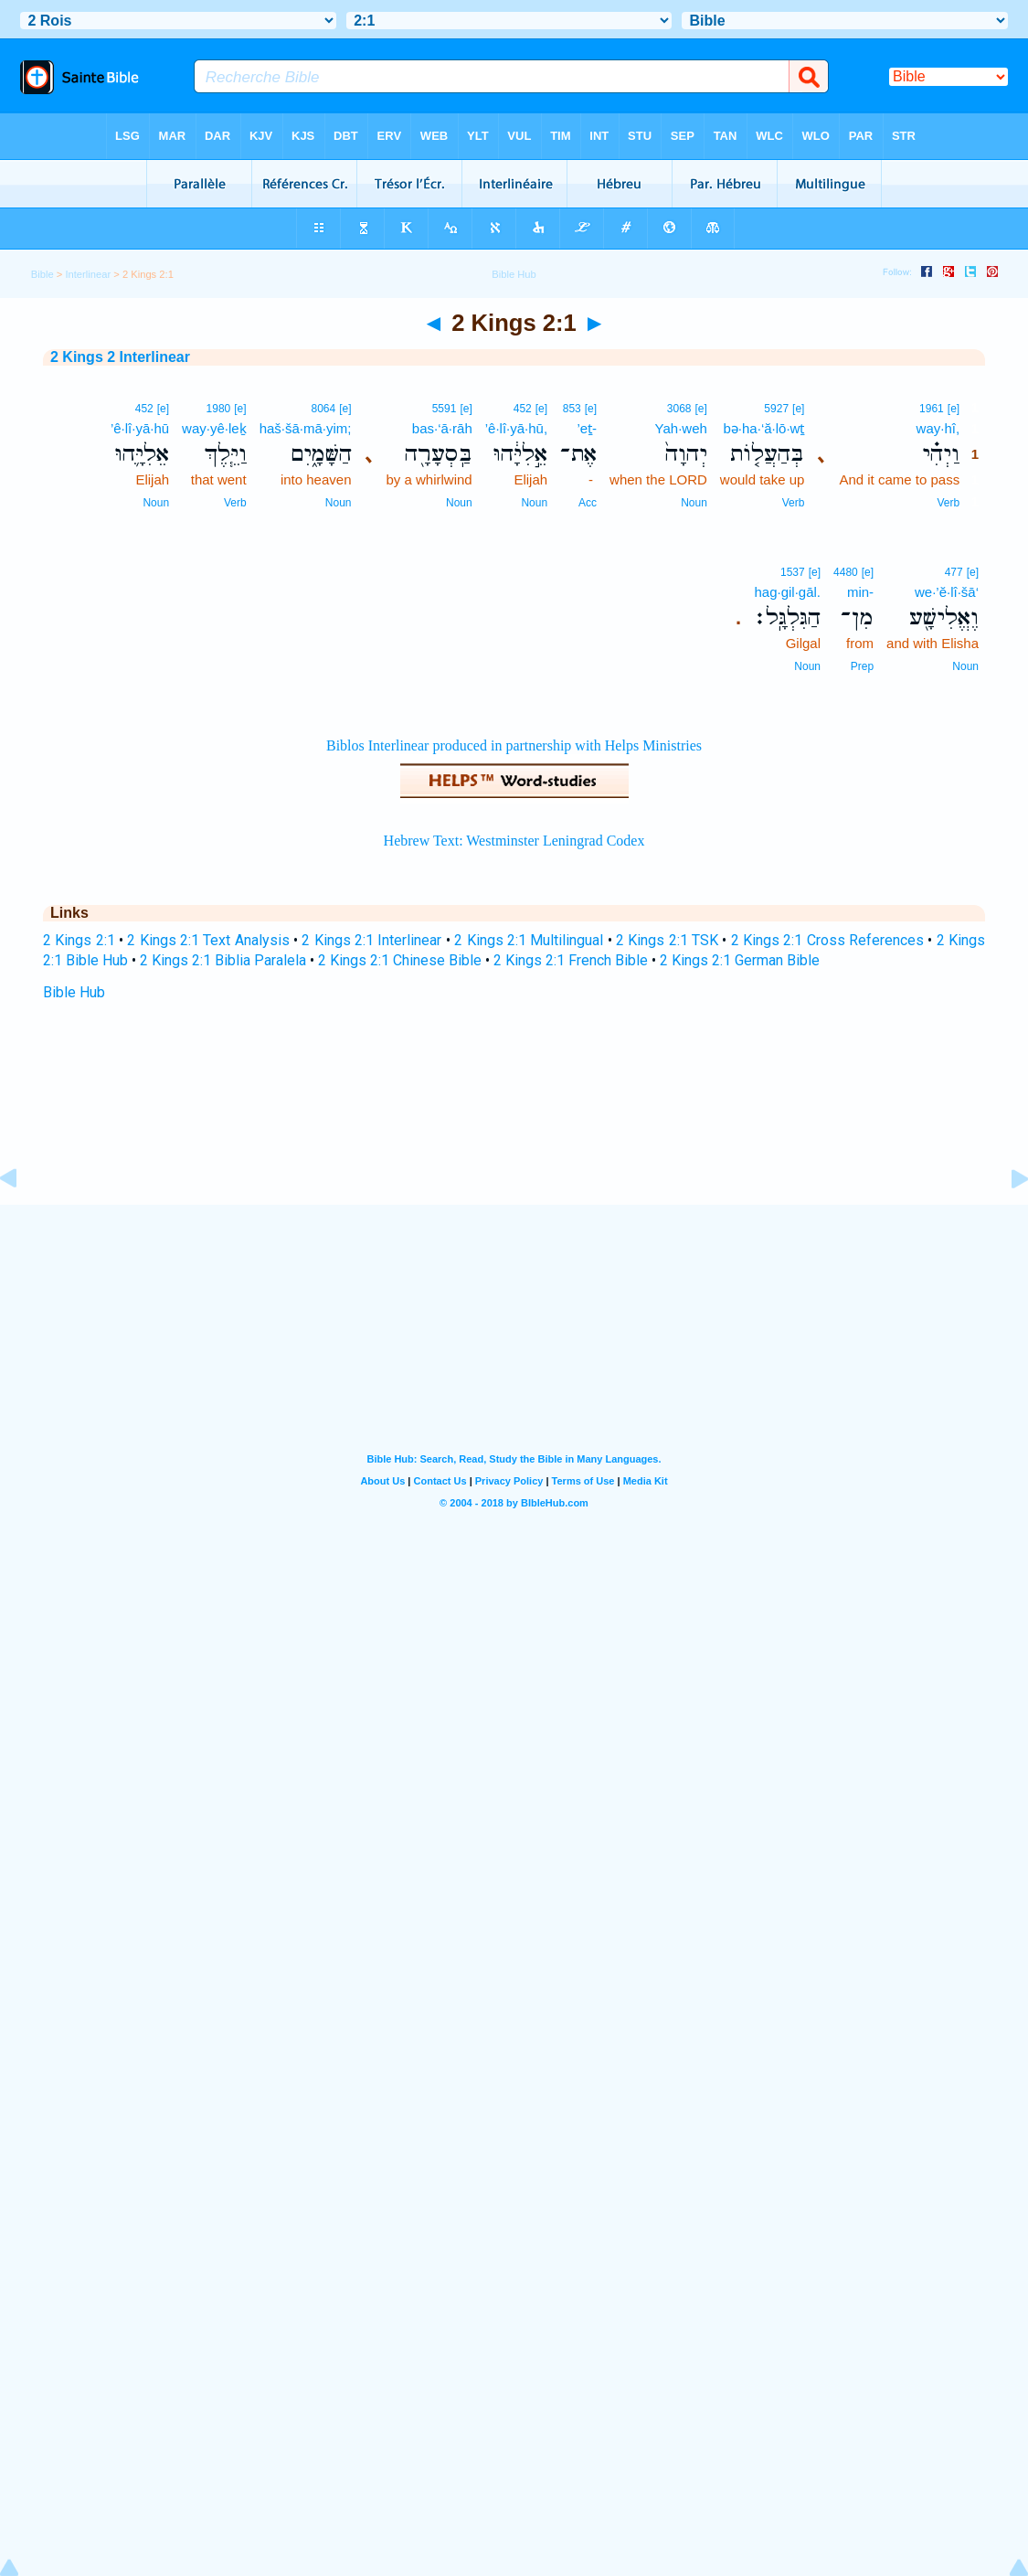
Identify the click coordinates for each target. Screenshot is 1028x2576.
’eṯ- (587, 428)
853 (572, 408)
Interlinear (88, 274)
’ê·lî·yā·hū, (516, 428)
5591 (444, 408)
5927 (776, 408)
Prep (862, 666)
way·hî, (938, 428)
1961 (931, 408)
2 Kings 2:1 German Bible (740, 960)
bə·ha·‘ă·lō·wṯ (764, 428)
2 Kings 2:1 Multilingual (528, 940)
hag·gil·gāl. (787, 592)
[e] (953, 408)
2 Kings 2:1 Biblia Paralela (223, 960)
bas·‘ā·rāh (442, 428)
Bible (42, 274)
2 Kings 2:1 (79, 940)
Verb (948, 502)
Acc (587, 502)
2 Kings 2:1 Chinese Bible (400, 960)
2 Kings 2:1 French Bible (570, 960)
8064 (323, 408)
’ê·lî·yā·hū (140, 428)
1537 (792, 572)
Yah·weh (681, 428)
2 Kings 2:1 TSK (667, 940)
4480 (845, 572)
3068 (679, 408)
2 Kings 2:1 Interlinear (371, 940)
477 (954, 572)
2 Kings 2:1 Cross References (827, 940)
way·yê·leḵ (214, 428)
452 (523, 408)
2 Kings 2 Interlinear (120, 357)
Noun (694, 502)
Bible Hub (74, 992)
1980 (219, 408)
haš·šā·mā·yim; (306, 428)
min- (860, 592)
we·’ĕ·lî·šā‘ (947, 592)
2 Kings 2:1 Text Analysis (208, 940)
